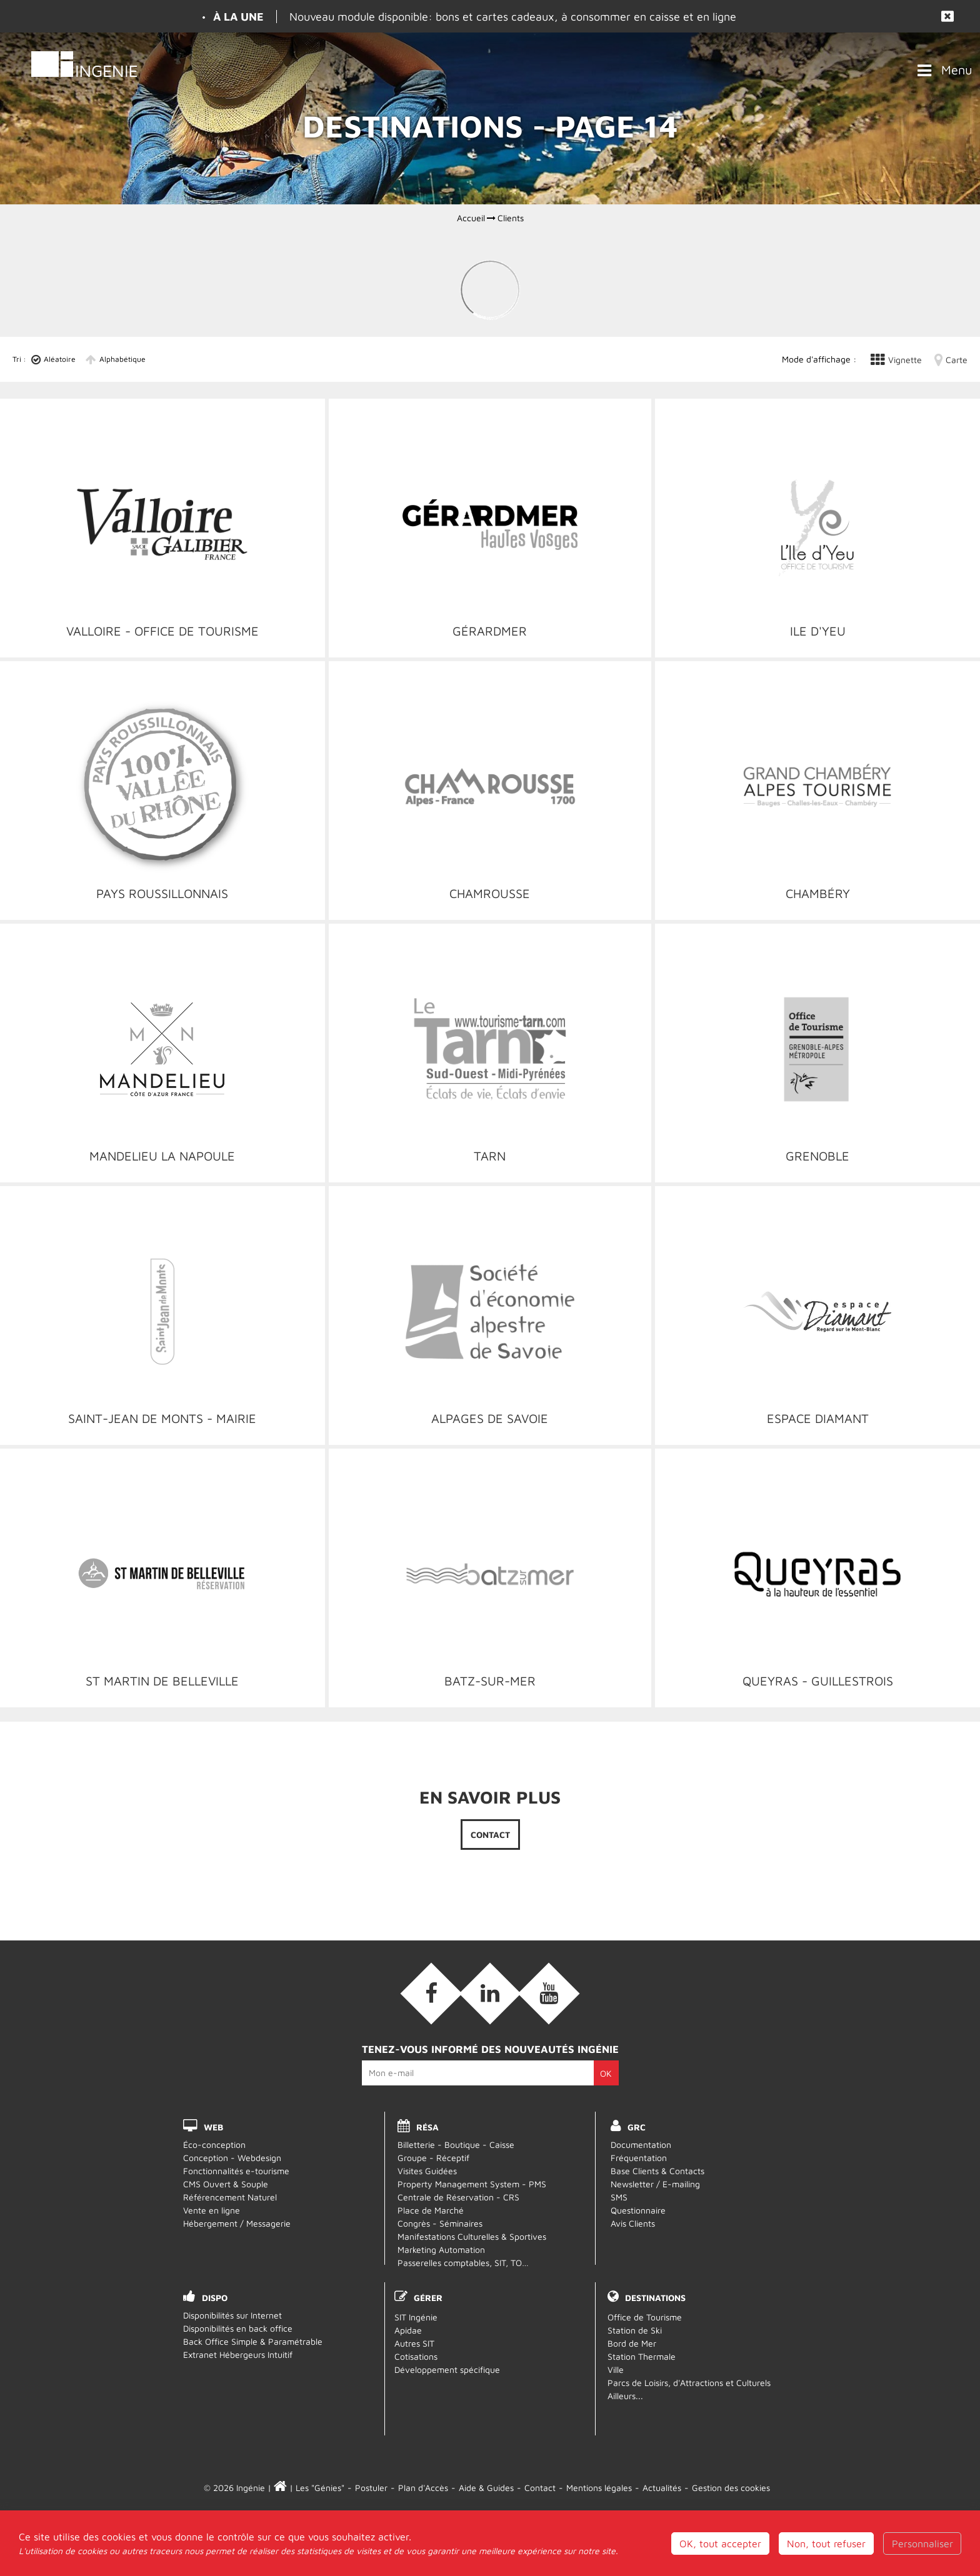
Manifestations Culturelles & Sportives (472, 2236)
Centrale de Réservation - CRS (458, 2197)
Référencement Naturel (230, 2197)
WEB (213, 2127)
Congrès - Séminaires (440, 2223)
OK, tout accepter (720, 2543)
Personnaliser (922, 2543)
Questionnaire (638, 2210)
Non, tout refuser (826, 2543)
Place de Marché (431, 2210)
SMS (619, 2197)
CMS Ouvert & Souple (225, 2184)
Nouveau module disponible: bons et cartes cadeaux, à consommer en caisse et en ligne (512, 16)
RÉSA (427, 2127)
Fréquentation (639, 2157)
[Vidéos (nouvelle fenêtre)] (549, 1993)
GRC (637, 2127)
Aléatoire (60, 359)
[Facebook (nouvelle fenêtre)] (431, 1993)
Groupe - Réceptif (433, 2157)
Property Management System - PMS (472, 2184)
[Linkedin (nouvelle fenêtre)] (490, 1993)
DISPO (215, 2297)
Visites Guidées (427, 2170)
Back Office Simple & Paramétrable (252, 2341)
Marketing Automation (441, 2249)
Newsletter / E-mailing (655, 2184)
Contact (490, 1834)
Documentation (641, 2144)
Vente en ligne (211, 2210)
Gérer (428, 2297)
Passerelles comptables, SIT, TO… (463, 2262)
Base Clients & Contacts (657, 2170)
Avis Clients (633, 2223)
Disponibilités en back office (237, 2328)
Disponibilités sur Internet (232, 2315)
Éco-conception (214, 2144)
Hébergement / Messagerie (237, 2223)
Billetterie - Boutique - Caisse (456, 2144)
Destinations (655, 2297)
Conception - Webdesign (232, 2157)
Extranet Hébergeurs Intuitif (237, 2354)
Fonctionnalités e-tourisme (236, 2170)
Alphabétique (122, 359)
